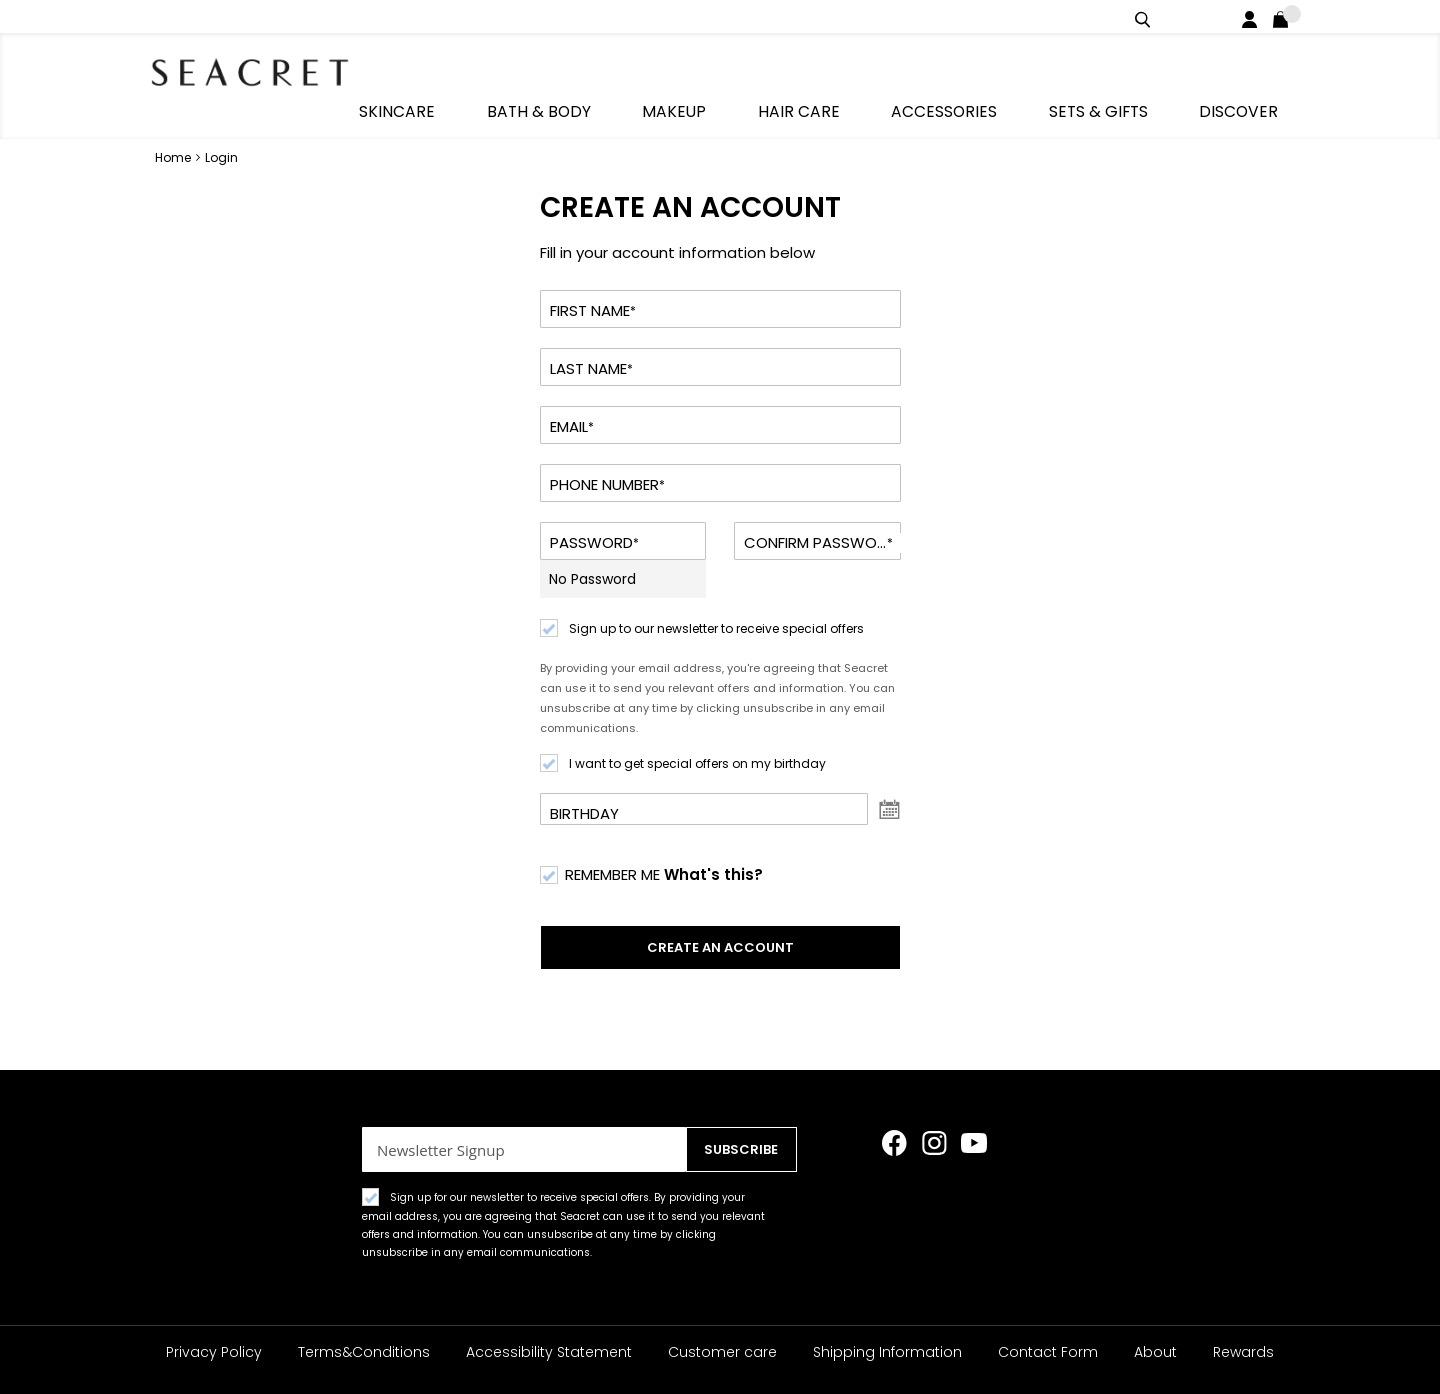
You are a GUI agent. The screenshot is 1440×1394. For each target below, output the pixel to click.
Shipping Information (887, 1352)
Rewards (1243, 1352)
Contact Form (1048, 1352)
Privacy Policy (214, 1352)
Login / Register (1253, 16)
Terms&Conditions (364, 1352)
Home (174, 121)
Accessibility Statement (549, 1352)
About (1155, 1352)
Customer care (722, 1352)
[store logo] (260, 70)
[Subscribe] (735, 1149)
